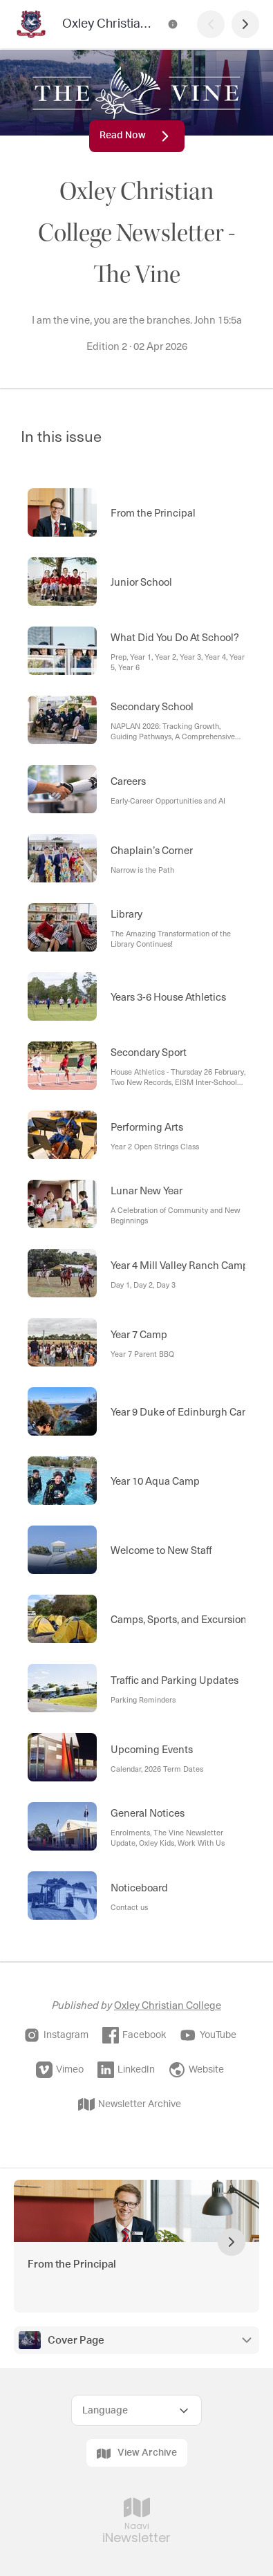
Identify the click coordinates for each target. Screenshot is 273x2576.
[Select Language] (136, 2410)
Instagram (55, 2035)
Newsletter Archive (129, 2104)
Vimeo (60, 2069)
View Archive (137, 2454)
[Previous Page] (211, 24)
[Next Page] (245, 24)
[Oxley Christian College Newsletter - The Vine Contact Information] (172, 24)
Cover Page (76, 2340)
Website (196, 2069)
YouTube (208, 2035)
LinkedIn (126, 2069)
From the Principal (72, 2264)
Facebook (134, 2035)
